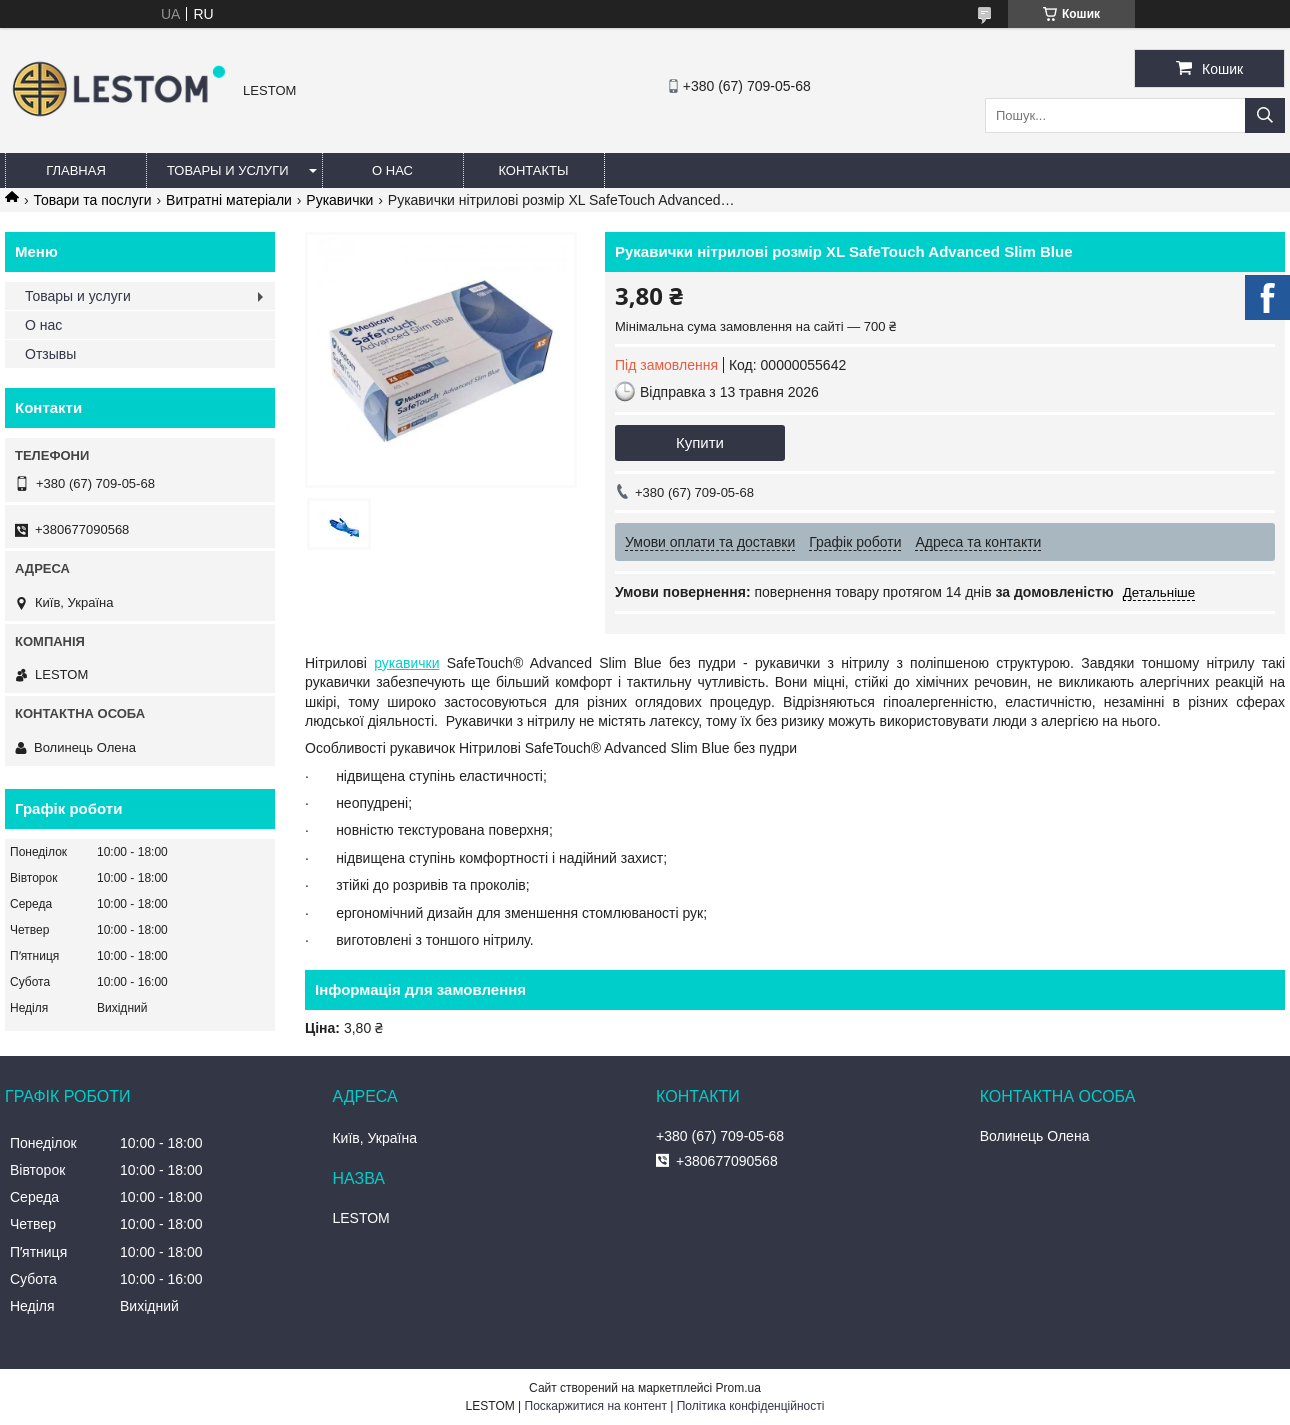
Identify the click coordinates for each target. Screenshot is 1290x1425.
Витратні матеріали (229, 200)
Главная (76, 170)
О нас (392, 170)
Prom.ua (738, 1388)
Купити (700, 442)
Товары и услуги (228, 170)
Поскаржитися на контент (596, 1406)
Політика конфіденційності (751, 1406)
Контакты (533, 170)
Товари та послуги (92, 200)
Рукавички (339, 200)
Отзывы (50, 354)
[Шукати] (1265, 115)
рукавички (406, 663)
